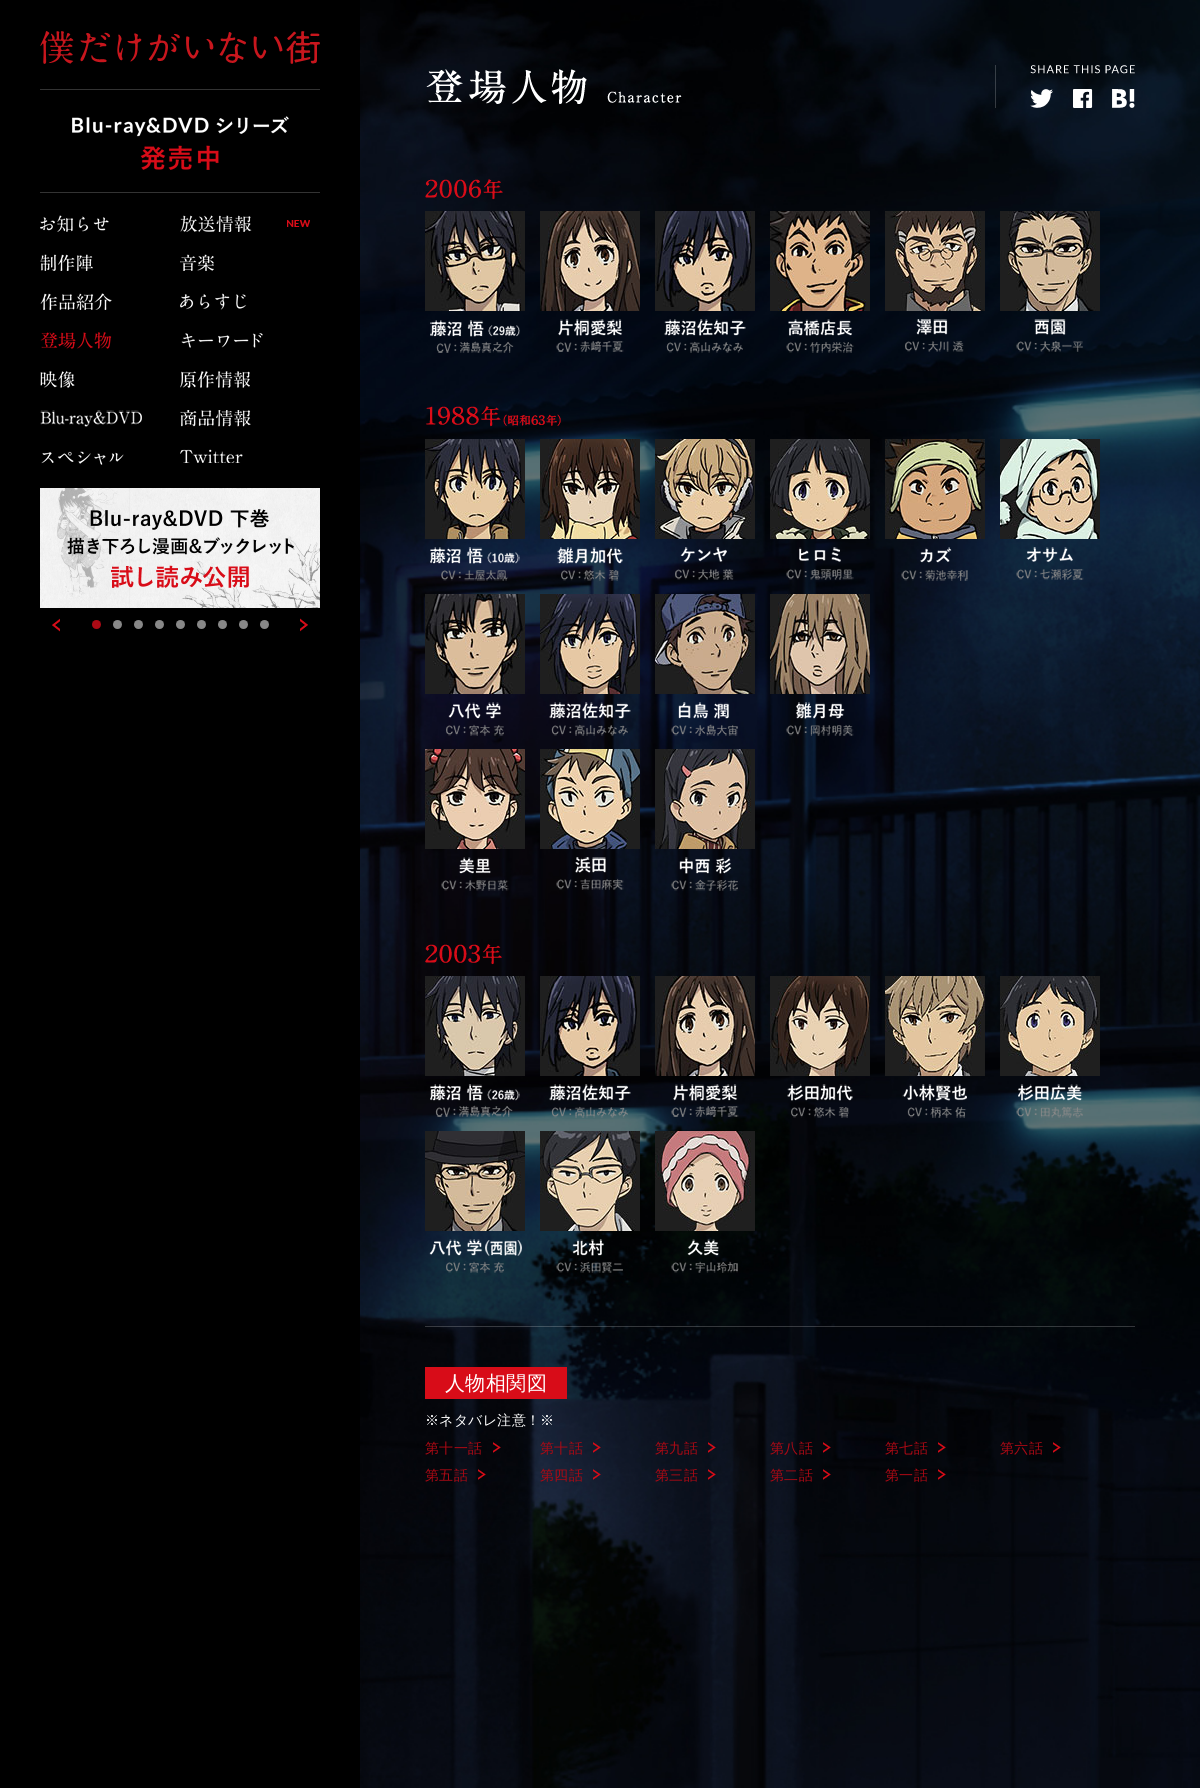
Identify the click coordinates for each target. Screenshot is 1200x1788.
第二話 (791, 1475)
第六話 (1021, 1448)
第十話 (561, 1448)
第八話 (791, 1448)
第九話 (676, 1448)
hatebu (1123, 98)
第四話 (561, 1475)
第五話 (446, 1475)
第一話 (906, 1475)
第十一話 (454, 1448)
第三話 (676, 1475)
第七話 (906, 1448)
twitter (1041, 98)
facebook (1082, 98)
